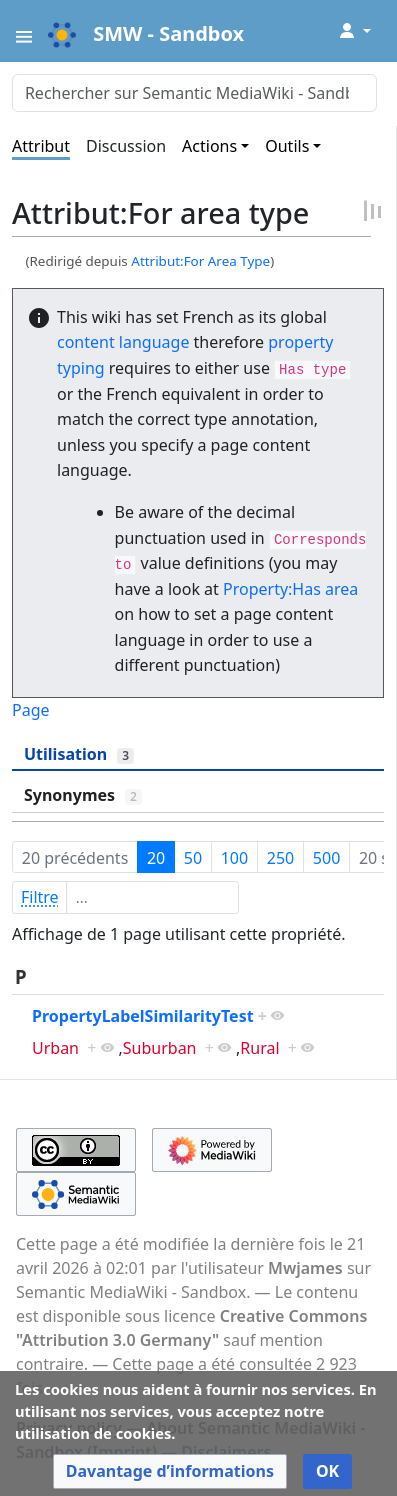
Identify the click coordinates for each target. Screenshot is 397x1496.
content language (123, 342)
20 (156, 858)
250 (280, 858)
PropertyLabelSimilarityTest (143, 1016)
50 (193, 858)
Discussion (126, 146)
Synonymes (83, 795)
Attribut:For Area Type (200, 261)
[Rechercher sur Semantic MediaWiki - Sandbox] (194, 93)
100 (234, 858)
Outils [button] (287, 146)
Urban (55, 1048)
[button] (170, 1471)
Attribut (41, 146)
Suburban (160, 1048)
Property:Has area (290, 589)
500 (326, 858)
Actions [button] (209, 146)
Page (31, 710)
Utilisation (79, 754)
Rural (259, 1048)
